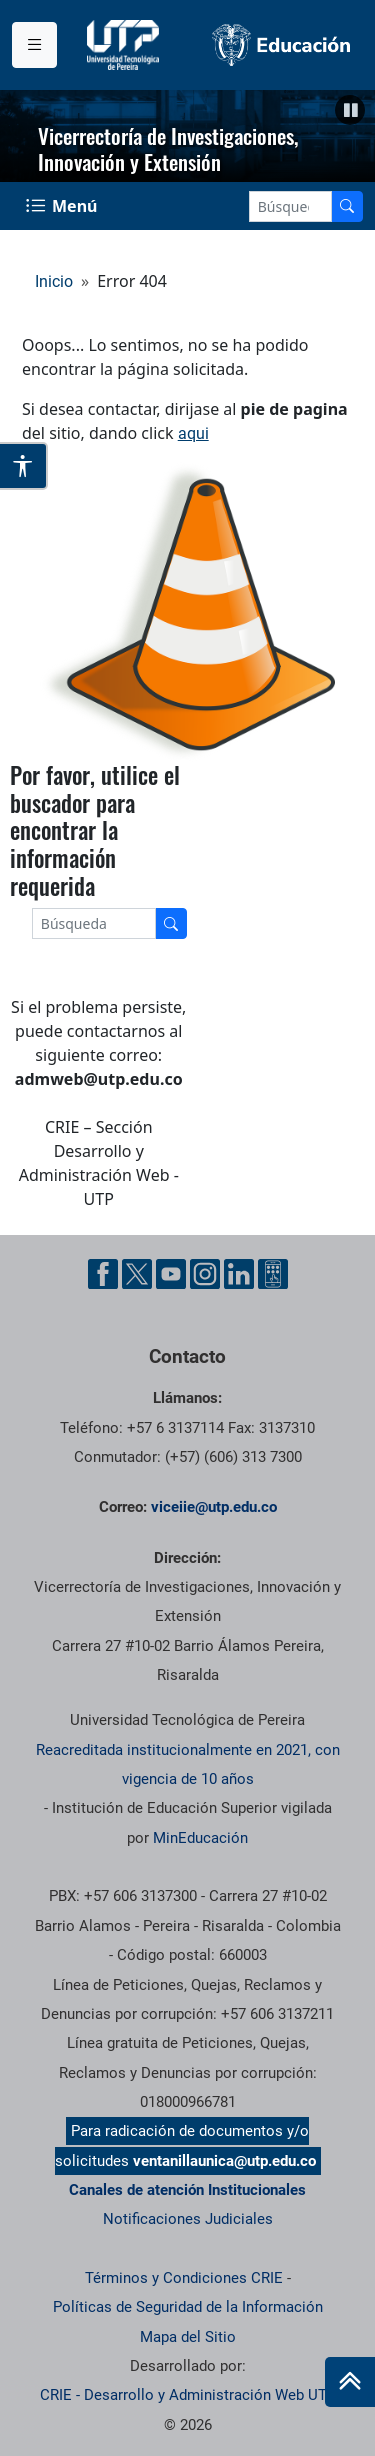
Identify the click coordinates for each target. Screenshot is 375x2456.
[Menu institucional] (34, 45)
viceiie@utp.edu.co (214, 1507)
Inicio (54, 281)
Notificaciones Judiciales (188, 2219)
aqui (193, 433)
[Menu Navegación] (63, 206)
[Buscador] (347, 206)
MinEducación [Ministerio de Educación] (200, 1838)
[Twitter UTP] (137, 1274)
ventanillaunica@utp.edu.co (224, 2161)
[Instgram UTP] (205, 1274)
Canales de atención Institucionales (187, 2190)
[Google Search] (290, 206)
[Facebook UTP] (103, 1274)
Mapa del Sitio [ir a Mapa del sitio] (188, 2337)
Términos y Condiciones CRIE (184, 2278)
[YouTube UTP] (171, 1274)
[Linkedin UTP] (239, 1274)
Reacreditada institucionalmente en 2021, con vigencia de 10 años (188, 1764)
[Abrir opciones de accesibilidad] (24, 466)
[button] (350, 110)
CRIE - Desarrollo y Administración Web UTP (188, 2395)
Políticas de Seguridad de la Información (188, 2307)
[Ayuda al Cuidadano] (273, 1274)
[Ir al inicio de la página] (350, 2382)
